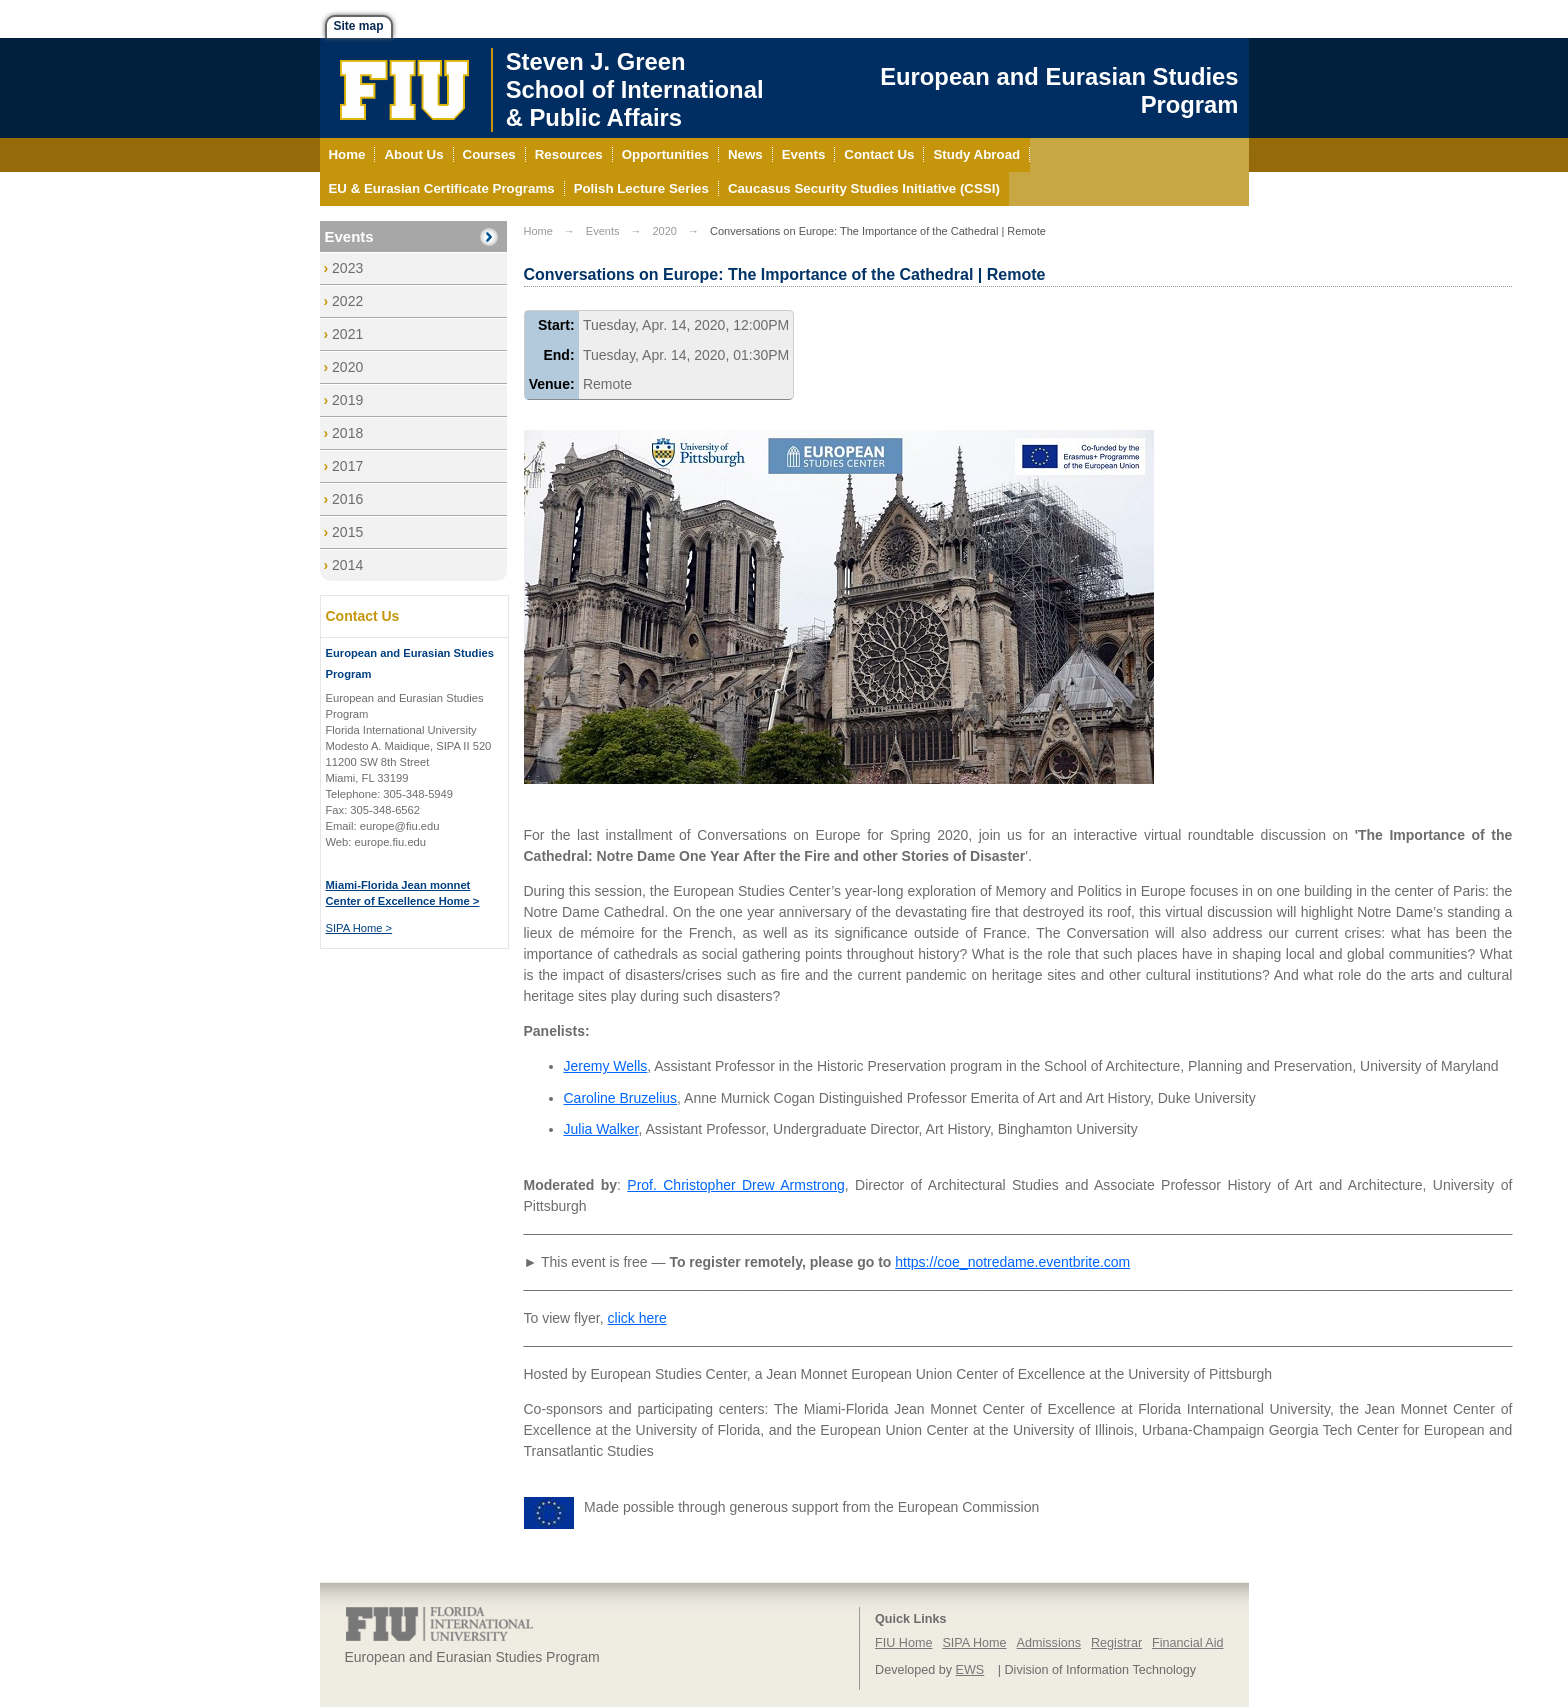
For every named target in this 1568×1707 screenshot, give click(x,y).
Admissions (1049, 1643)
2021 (347, 334)
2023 (347, 268)
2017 (347, 466)
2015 (347, 532)
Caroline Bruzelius (621, 1098)
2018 (347, 433)
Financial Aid (1187, 1643)
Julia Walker (601, 1129)
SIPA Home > (359, 928)
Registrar (1116, 1643)
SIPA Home (974, 1643)
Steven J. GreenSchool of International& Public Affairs (635, 89)
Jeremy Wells (606, 1066)
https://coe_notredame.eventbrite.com (1012, 1262)
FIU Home (903, 1643)
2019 (347, 400)
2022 (347, 301)
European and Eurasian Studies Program (1059, 90)
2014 (347, 565)
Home (538, 231)
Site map (359, 26)
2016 (347, 499)
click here (637, 1318)
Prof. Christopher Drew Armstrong (736, 1185)
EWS (970, 1670)
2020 (347, 367)
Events (349, 236)
